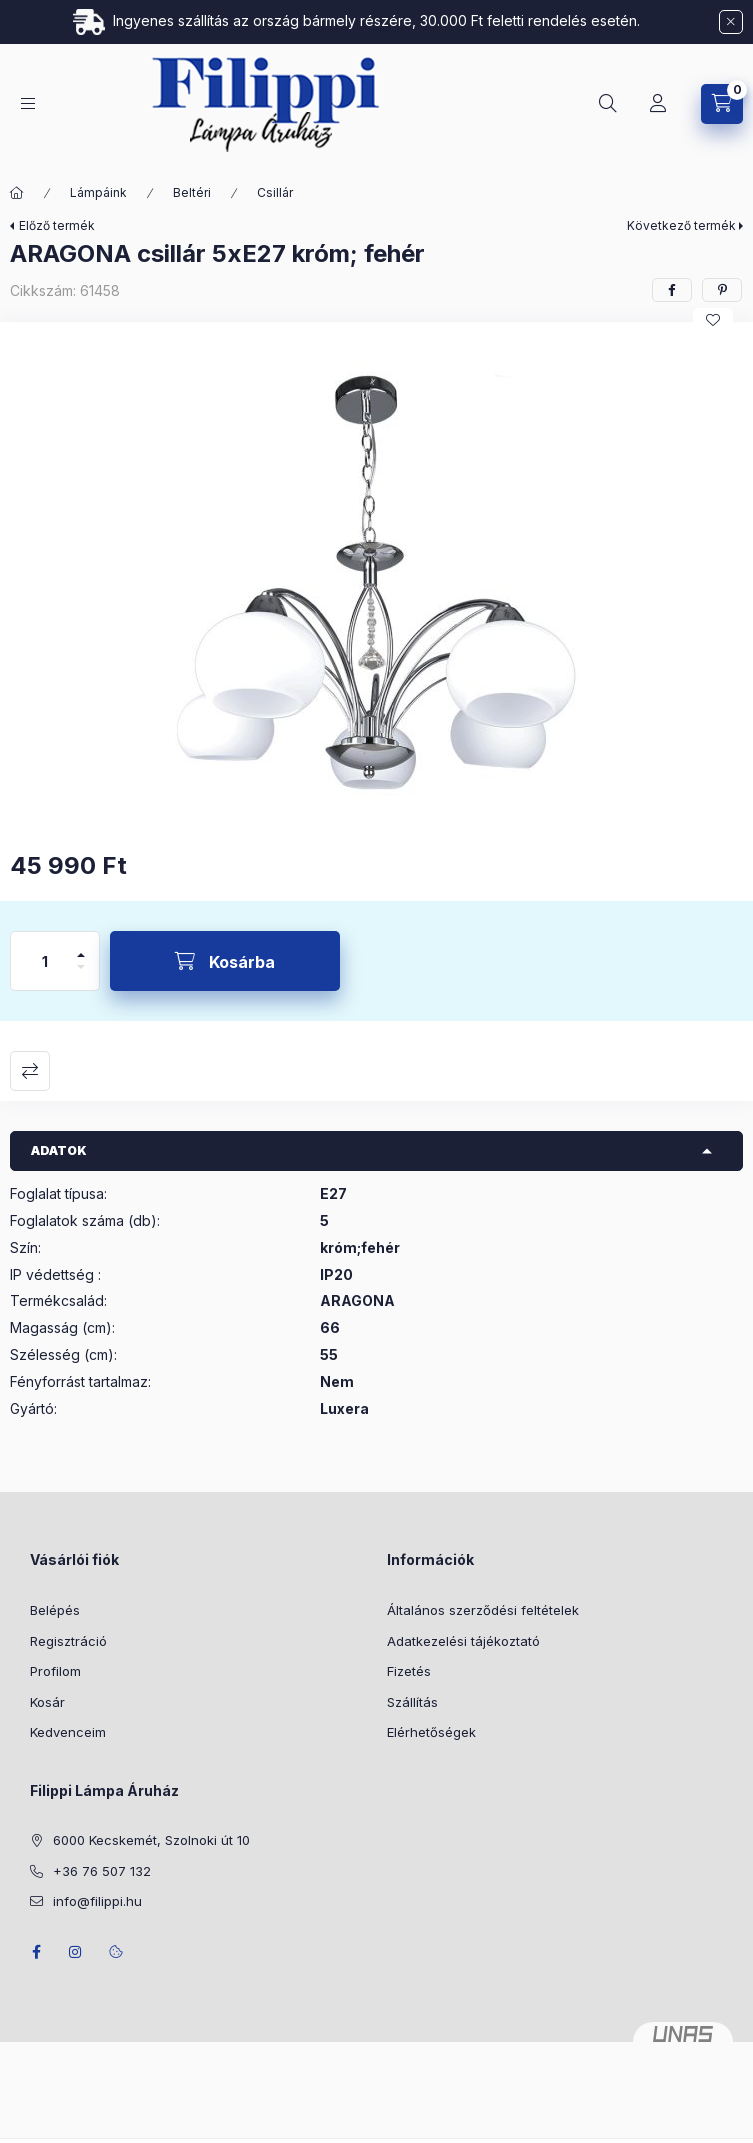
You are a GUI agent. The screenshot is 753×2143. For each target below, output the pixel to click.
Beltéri (192, 192)
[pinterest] (722, 290)
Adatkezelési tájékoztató (463, 1641)
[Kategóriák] (28, 103)
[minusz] (81, 975)
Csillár (275, 192)
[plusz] (81, 946)
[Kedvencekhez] (713, 320)
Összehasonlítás (30, 1071)
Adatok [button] (59, 1150)
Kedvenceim (68, 1732)
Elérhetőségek (431, 1732)
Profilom (55, 1671)
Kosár (47, 1702)
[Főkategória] (17, 193)
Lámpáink (98, 192)
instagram (76, 1952)
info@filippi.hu (97, 1901)
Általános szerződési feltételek (483, 1610)
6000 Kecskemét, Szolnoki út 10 (151, 1840)
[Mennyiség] (45, 961)
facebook (36, 1952)
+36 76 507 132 (102, 1871)
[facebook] (672, 290)
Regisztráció (68, 1641)
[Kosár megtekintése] (722, 104)
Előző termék (57, 225)
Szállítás (412, 1702)
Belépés (55, 1610)
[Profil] (658, 104)
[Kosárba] (225, 961)
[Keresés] (608, 104)
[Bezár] (731, 22)
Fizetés (409, 1671)
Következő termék (681, 225)
